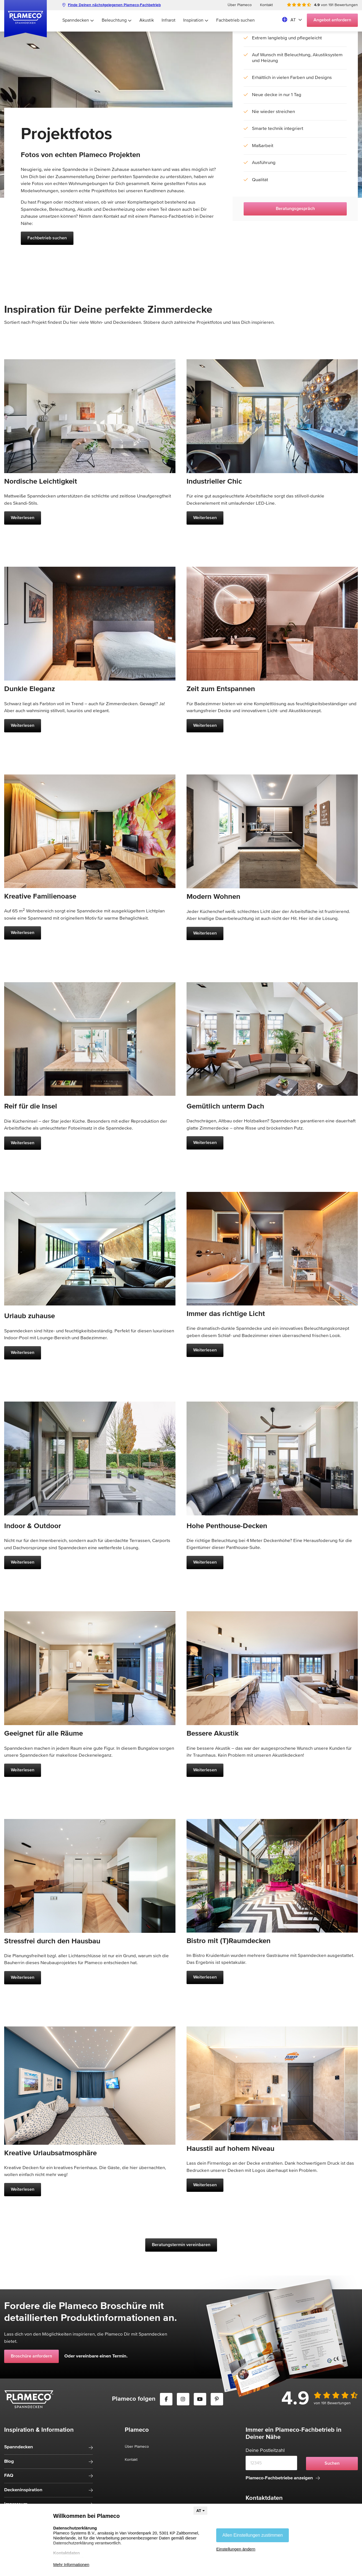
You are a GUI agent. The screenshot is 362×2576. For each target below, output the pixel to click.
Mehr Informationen (71, 2564)
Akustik (146, 20)
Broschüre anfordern (31, 2356)
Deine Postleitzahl (265, 2450)
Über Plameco (240, 5)
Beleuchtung (117, 20)
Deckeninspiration (23, 2490)
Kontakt (266, 5)
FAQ (8, 2475)
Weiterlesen (22, 518)
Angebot (332, 20)
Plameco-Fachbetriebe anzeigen (283, 2478)
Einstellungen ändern (235, 2549)
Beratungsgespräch (295, 209)
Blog (9, 2461)
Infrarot (168, 20)
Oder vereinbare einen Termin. (96, 2356)
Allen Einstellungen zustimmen (252, 2535)
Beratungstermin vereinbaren (181, 2245)
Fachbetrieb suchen (235, 20)
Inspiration (195, 20)
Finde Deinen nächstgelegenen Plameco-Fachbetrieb (111, 5)
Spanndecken (78, 20)
